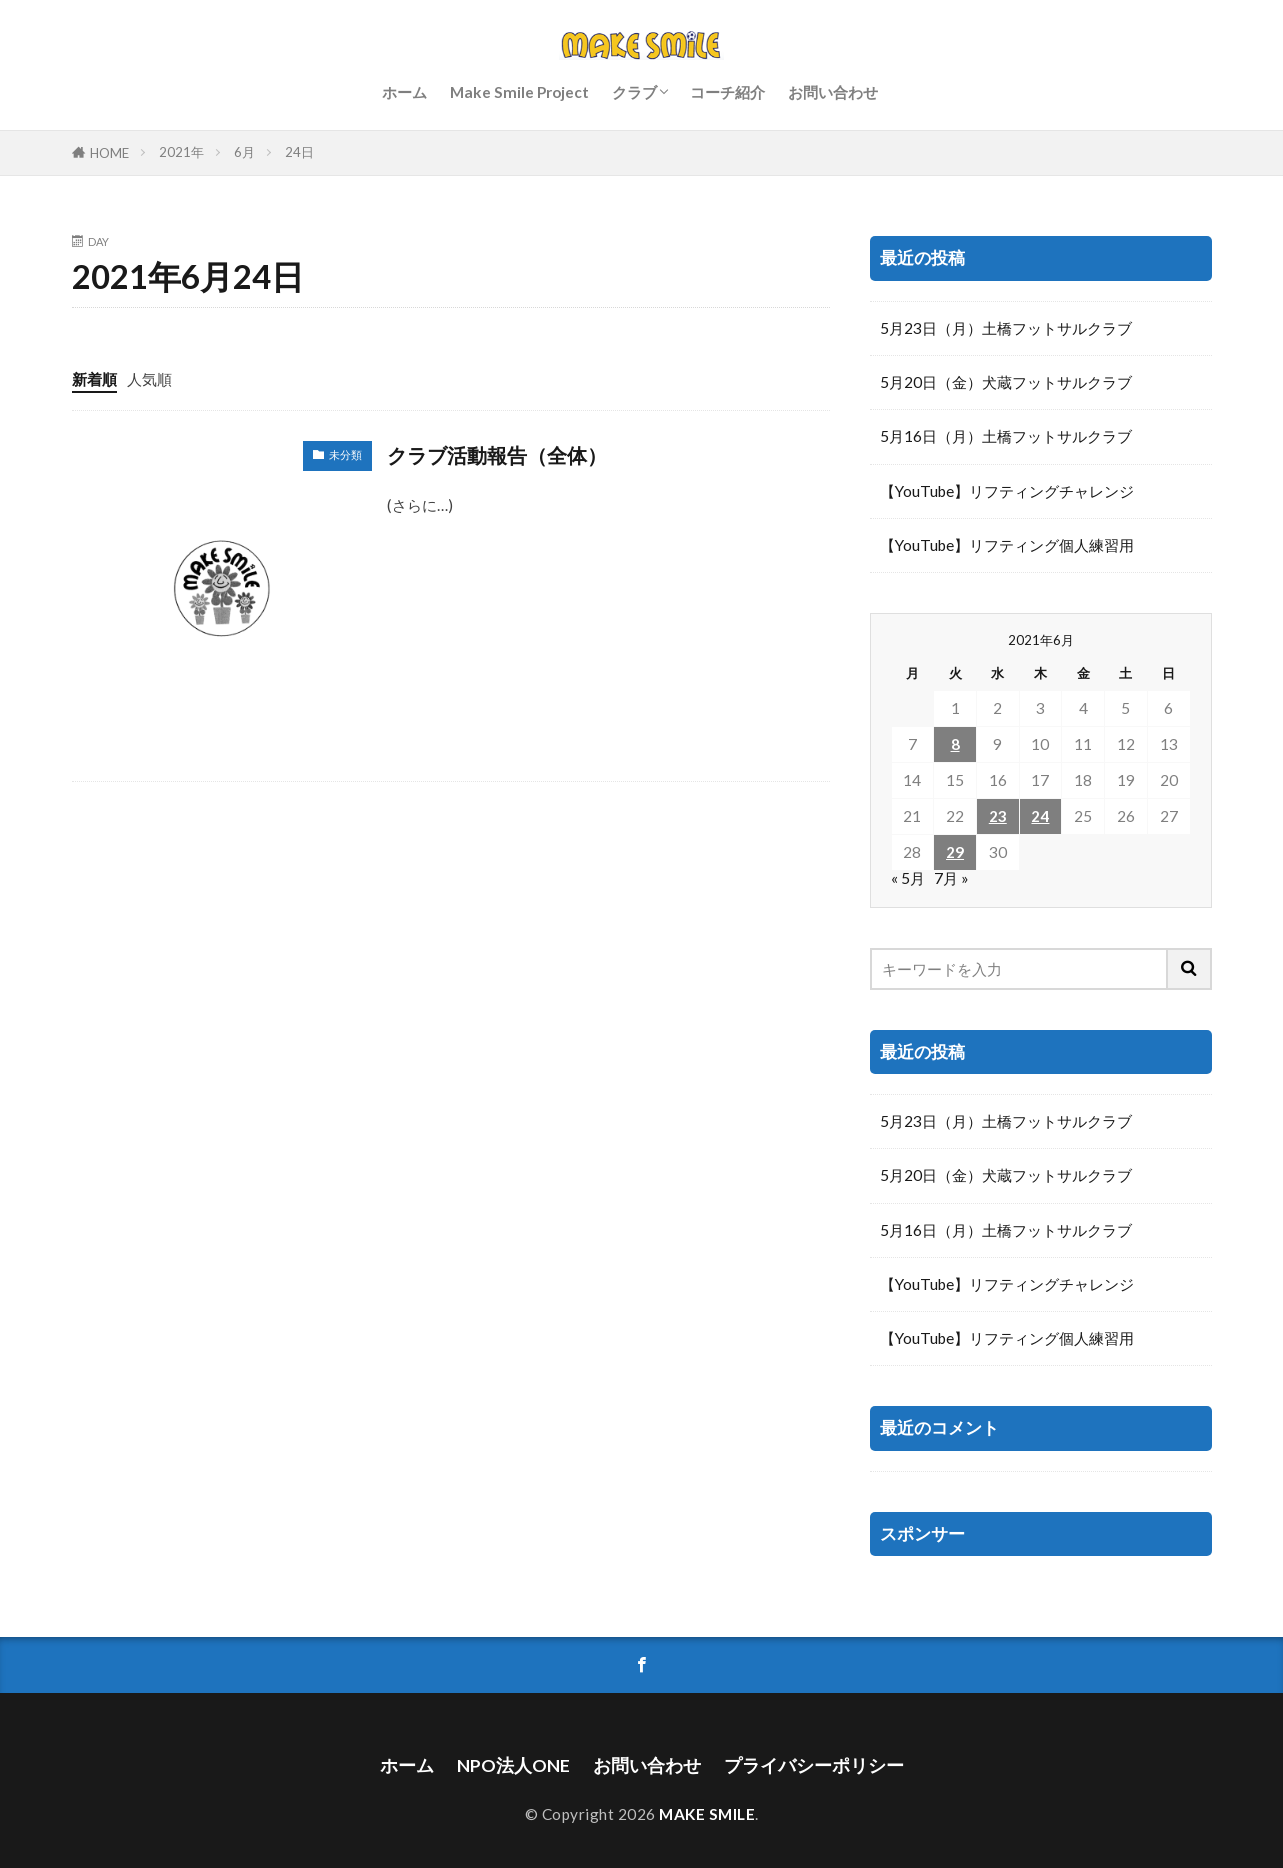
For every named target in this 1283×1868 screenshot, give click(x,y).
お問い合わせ (833, 92)
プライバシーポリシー (814, 1765)
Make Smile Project (519, 92)
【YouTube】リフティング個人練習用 (1007, 545)
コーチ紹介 (727, 92)
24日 (299, 152)
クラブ (634, 92)
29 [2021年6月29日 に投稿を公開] (955, 852)
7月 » (951, 878)
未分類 (345, 454)
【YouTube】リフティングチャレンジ (1007, 491)
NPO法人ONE (513, 1765)
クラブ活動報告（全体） (497, 455)
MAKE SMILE (707, 1814)
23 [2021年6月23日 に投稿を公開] (998, 816)
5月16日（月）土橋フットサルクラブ (1006, 436)
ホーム (404, 92)
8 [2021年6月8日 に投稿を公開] (955, 744)
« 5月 (908, 878)
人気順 (149, 379)
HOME (109, 153)
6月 (244, 152)
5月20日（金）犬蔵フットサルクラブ (1006, 382)
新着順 (94, 379)
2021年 (181, 152)
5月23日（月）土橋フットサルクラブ (1006, 328)
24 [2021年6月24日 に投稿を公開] (1040, 816)
